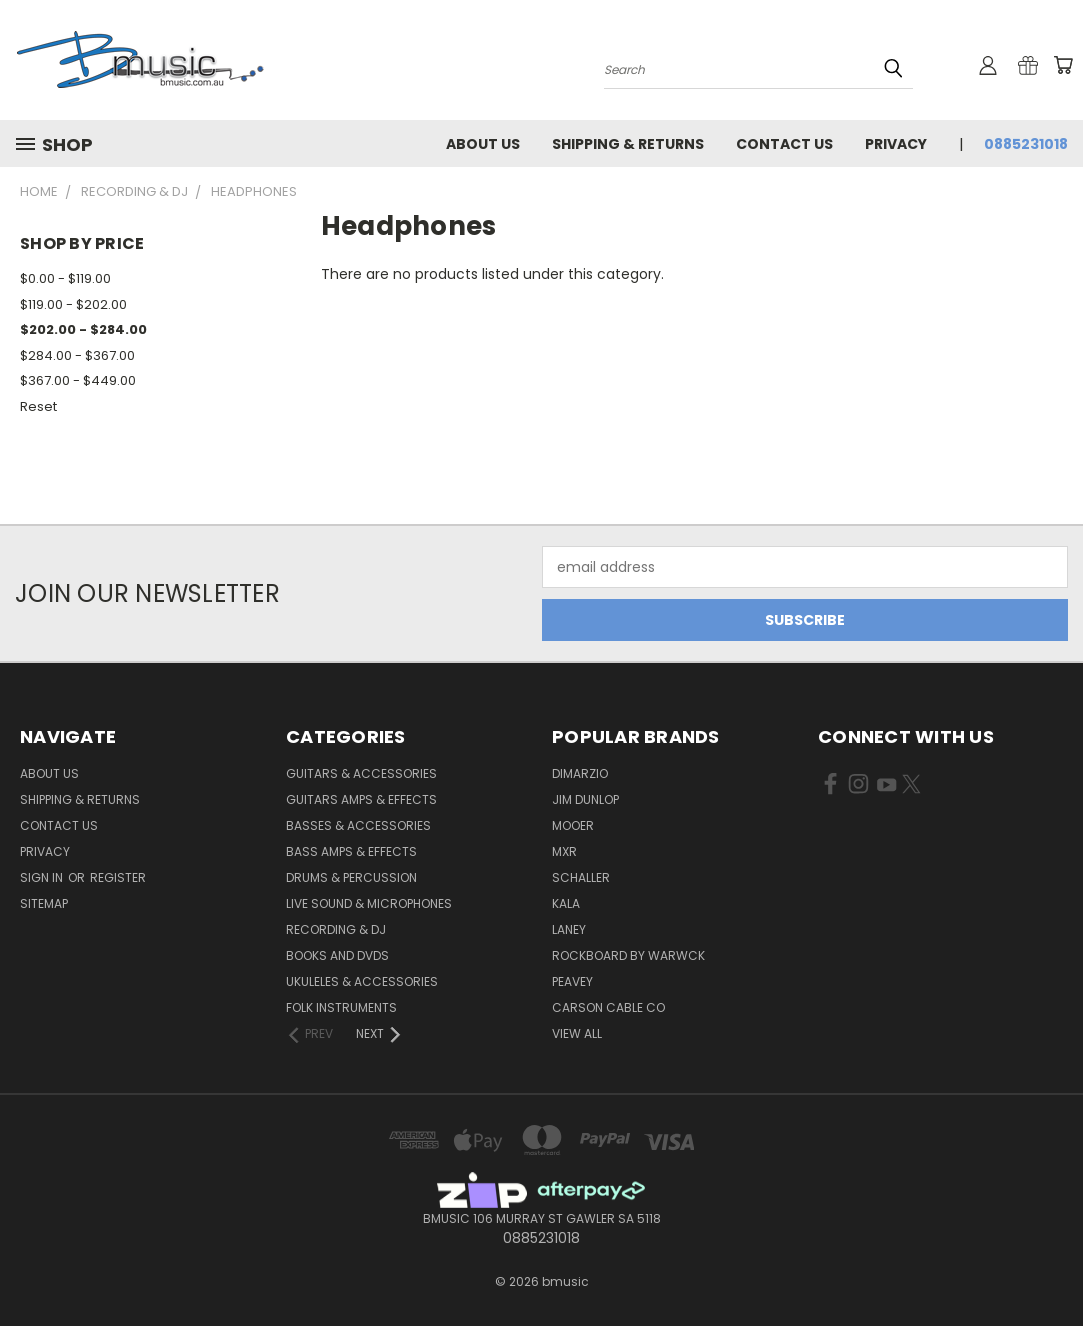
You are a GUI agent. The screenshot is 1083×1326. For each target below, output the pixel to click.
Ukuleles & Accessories (362, 981)
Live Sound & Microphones (369, 903)
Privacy (896, 144)
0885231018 (1026, 144)
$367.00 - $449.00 (78, 380)
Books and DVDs (337, 955)
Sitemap (44, 903)
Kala (566, 903)
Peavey (572, 981)
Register (118, 877)
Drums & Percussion (351, 877)
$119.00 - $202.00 (73, 304)
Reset (38, 406)
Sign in (43, 877)
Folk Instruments (341, 1007)
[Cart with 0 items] (1063, 65)
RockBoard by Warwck (628, 955)
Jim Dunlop (585, 799)
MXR (564, 851)
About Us (483, 144)
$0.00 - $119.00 (65, 278)
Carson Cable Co (608, 1007)
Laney (569, 929)
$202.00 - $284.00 (83, 329)
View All (577, 1033)
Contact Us (784, 144)
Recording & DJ (336, 929)
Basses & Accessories (358, 825)
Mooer (573, 825)
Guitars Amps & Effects (361, 799)
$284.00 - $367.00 (77, 355)
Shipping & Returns (628, 144)
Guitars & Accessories (361, 773)
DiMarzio (580, 773)
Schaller (581, 877)
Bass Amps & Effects (351, 851)
